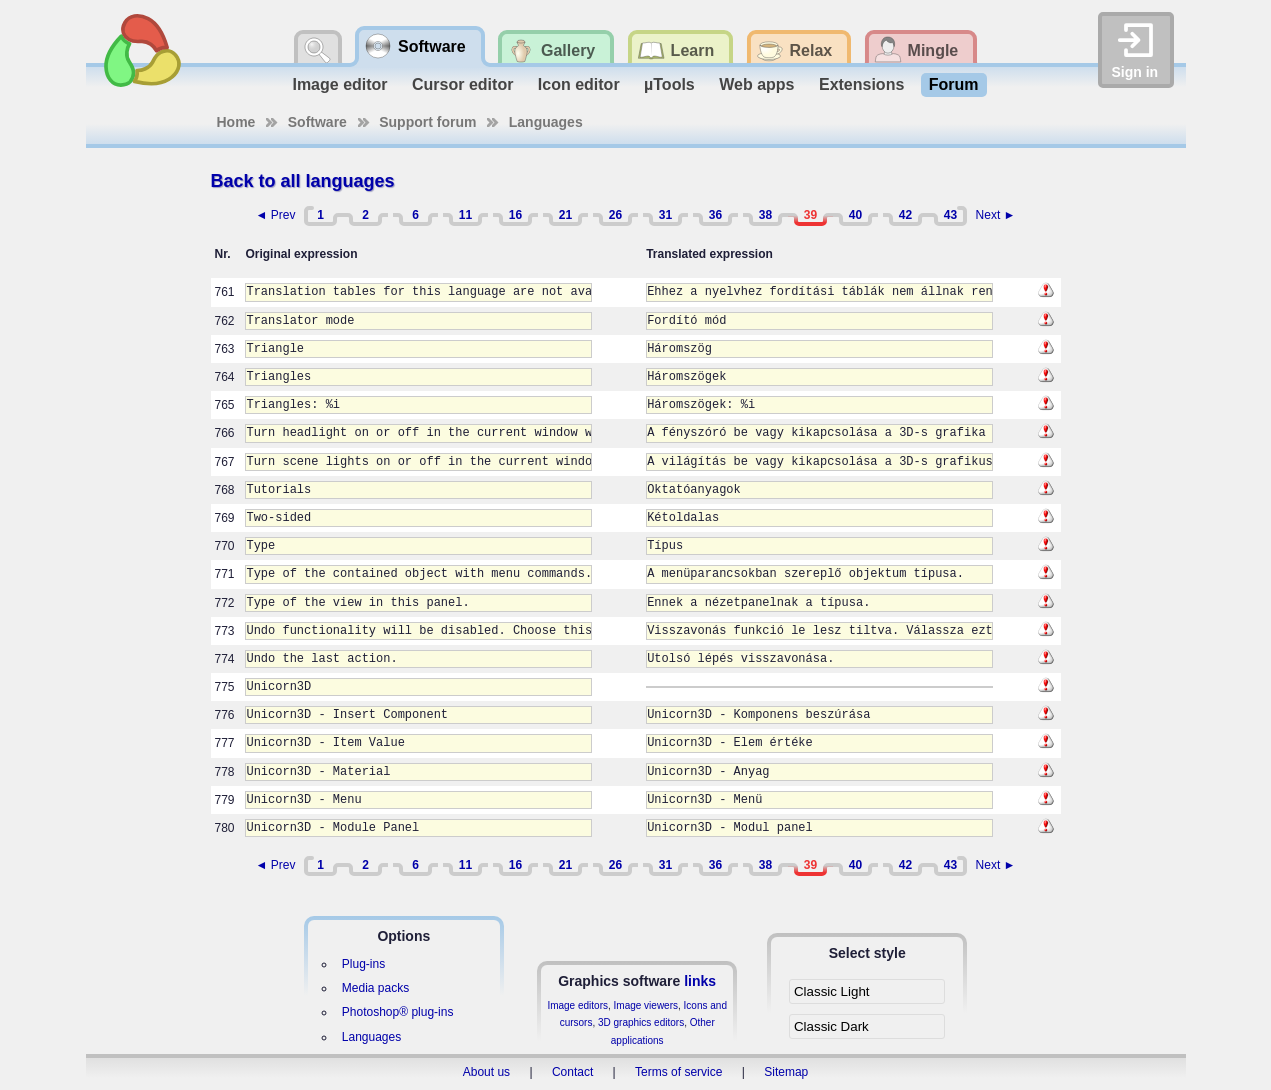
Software (317, 122)
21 (565, 215)
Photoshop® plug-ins (398, 1012)
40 (855, 215)
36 (715, 215)
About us (486, 1072)
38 (765, 215)
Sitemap (786, 1072)
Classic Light (832, 991)
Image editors (577, 1005)
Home (236, 122)
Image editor (339, 84)
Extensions (861, 84)
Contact (572, 1072)
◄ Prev (276, 215)
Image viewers (646, 1005)
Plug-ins (363, 964)
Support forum (427, 122)
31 (665, 215)
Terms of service (678, 1072)
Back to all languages (303, 181)
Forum (954, 84)
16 (515, 215)
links (700, 981)
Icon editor (579, 84)
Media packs (375, 988)
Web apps (756, 84)
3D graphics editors (641, 1022)
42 (905, 215)
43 (950, 215)
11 (465, 215)
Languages (546, 122)
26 (615, 215)
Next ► (996, 215)
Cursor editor (462, 84)
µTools (669, 84)
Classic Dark (831, 1026)
